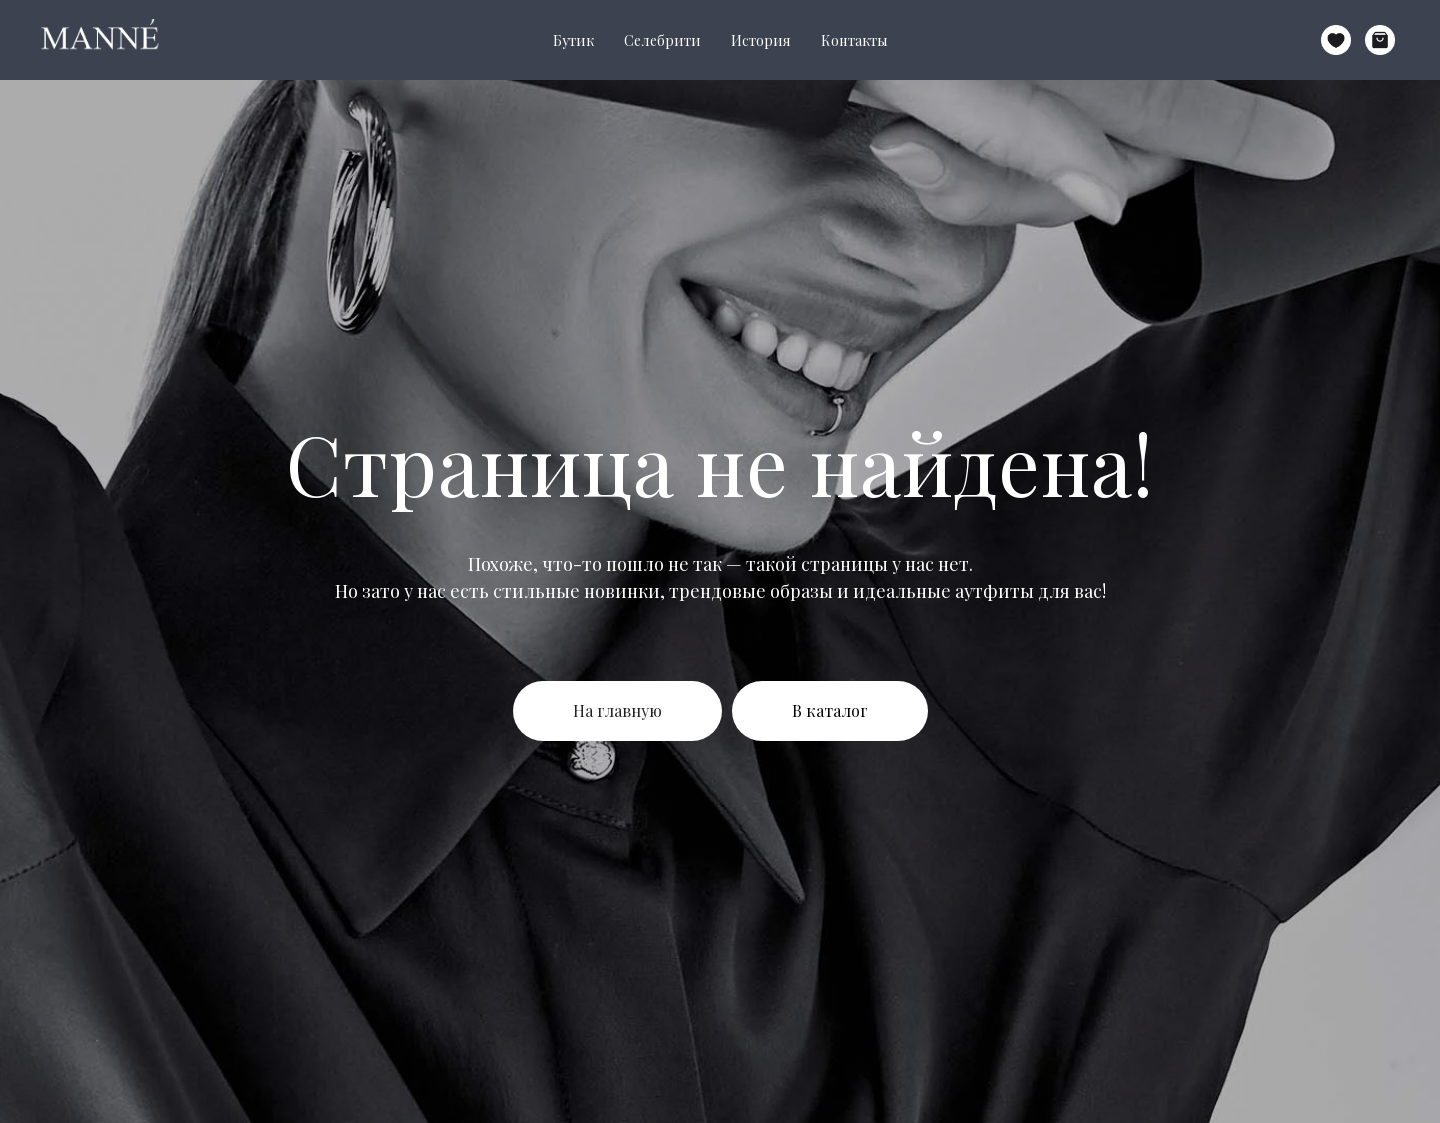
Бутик (573, 40)
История (761, 40)
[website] (1336, 40)
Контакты (854, 40)
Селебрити (662, 40)
